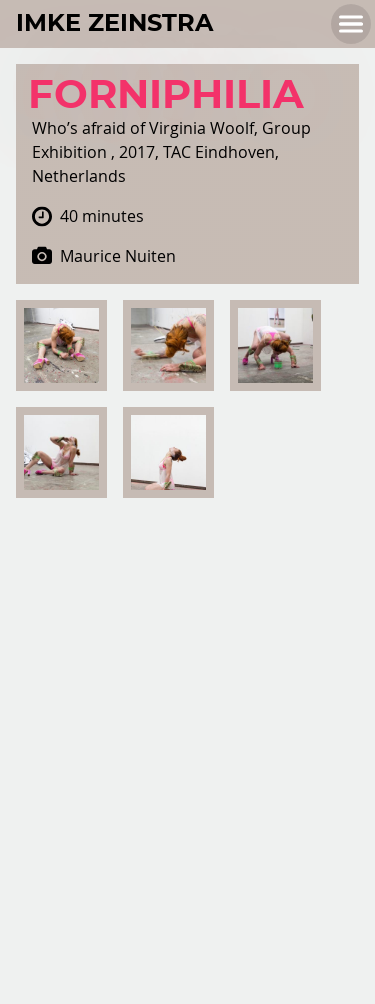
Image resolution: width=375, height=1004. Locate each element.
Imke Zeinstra (114, 24)
